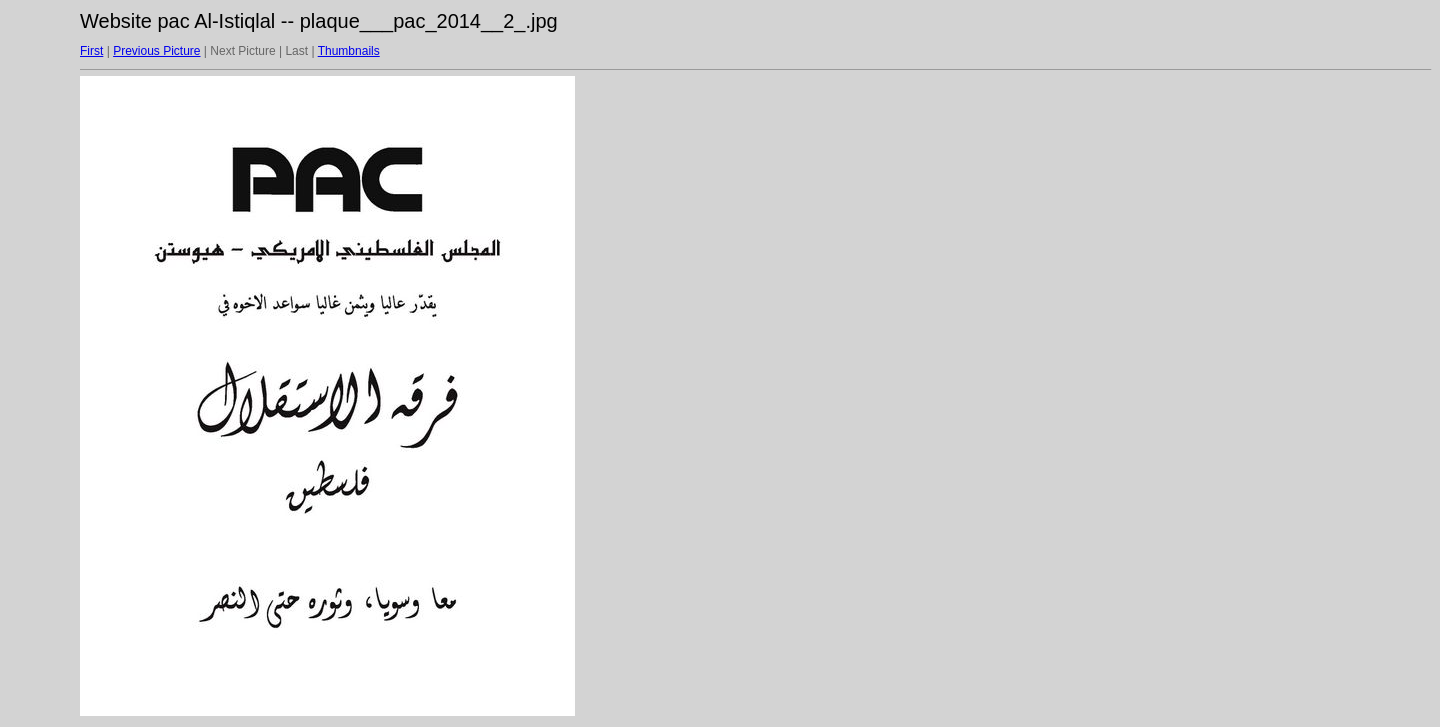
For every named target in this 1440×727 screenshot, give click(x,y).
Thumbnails (349, 51)
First (91, 51)
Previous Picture (156, 51)
